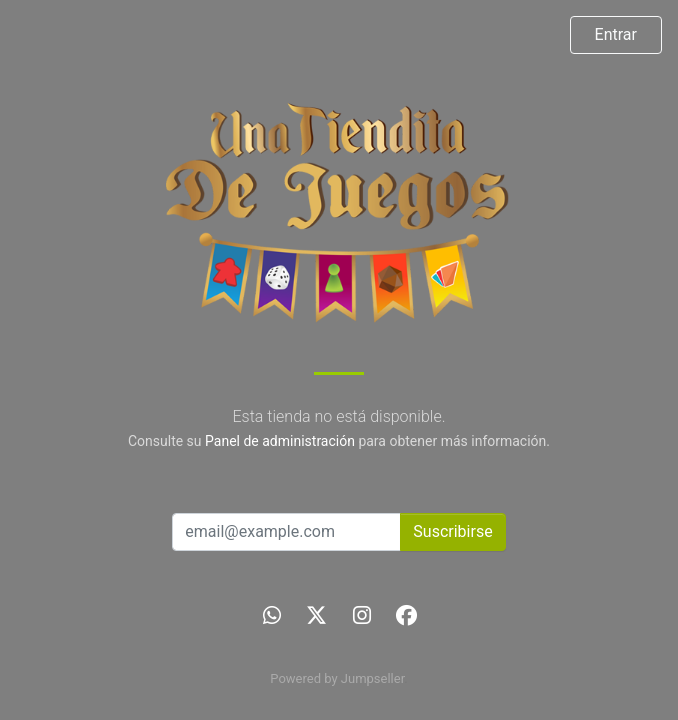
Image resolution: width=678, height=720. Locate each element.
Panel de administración (280, 441)
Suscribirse (452, 531)
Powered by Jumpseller (337, 678)
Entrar (616, 34)
